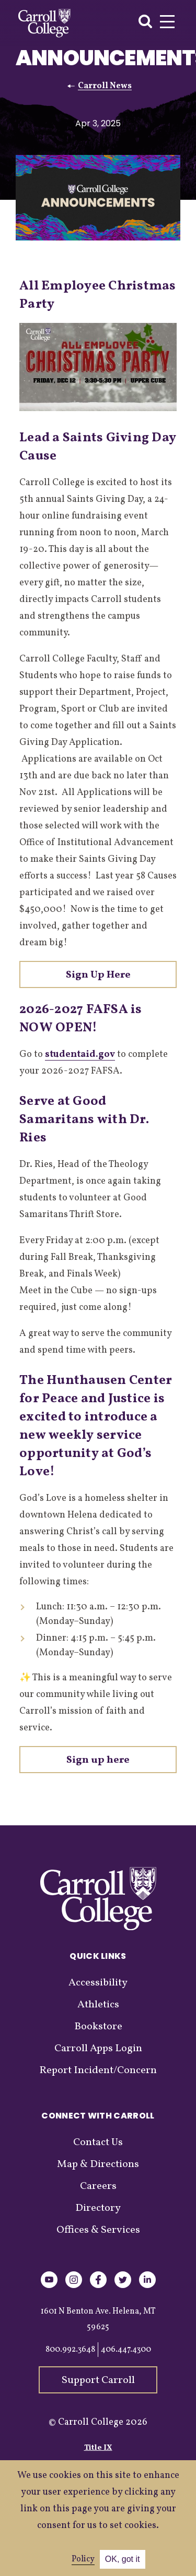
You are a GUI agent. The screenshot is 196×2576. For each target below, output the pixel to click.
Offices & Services (98, 2230)
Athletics (98, 2004)
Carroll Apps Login (98, 2048)
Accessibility (98, 1983)
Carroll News (105, 86)
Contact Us (98, 2142)
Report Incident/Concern (98, 2070)
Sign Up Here (98, 975)
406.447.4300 (126, 2349)
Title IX (98, 2447)
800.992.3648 (70, 2349)
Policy (83, 2559)
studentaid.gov (80, 1054)
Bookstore (98, 2026)
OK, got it (122, 2559)
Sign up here (98, 1760)
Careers (98, 2186)
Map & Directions (98, 2164)
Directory (98, 2208)
